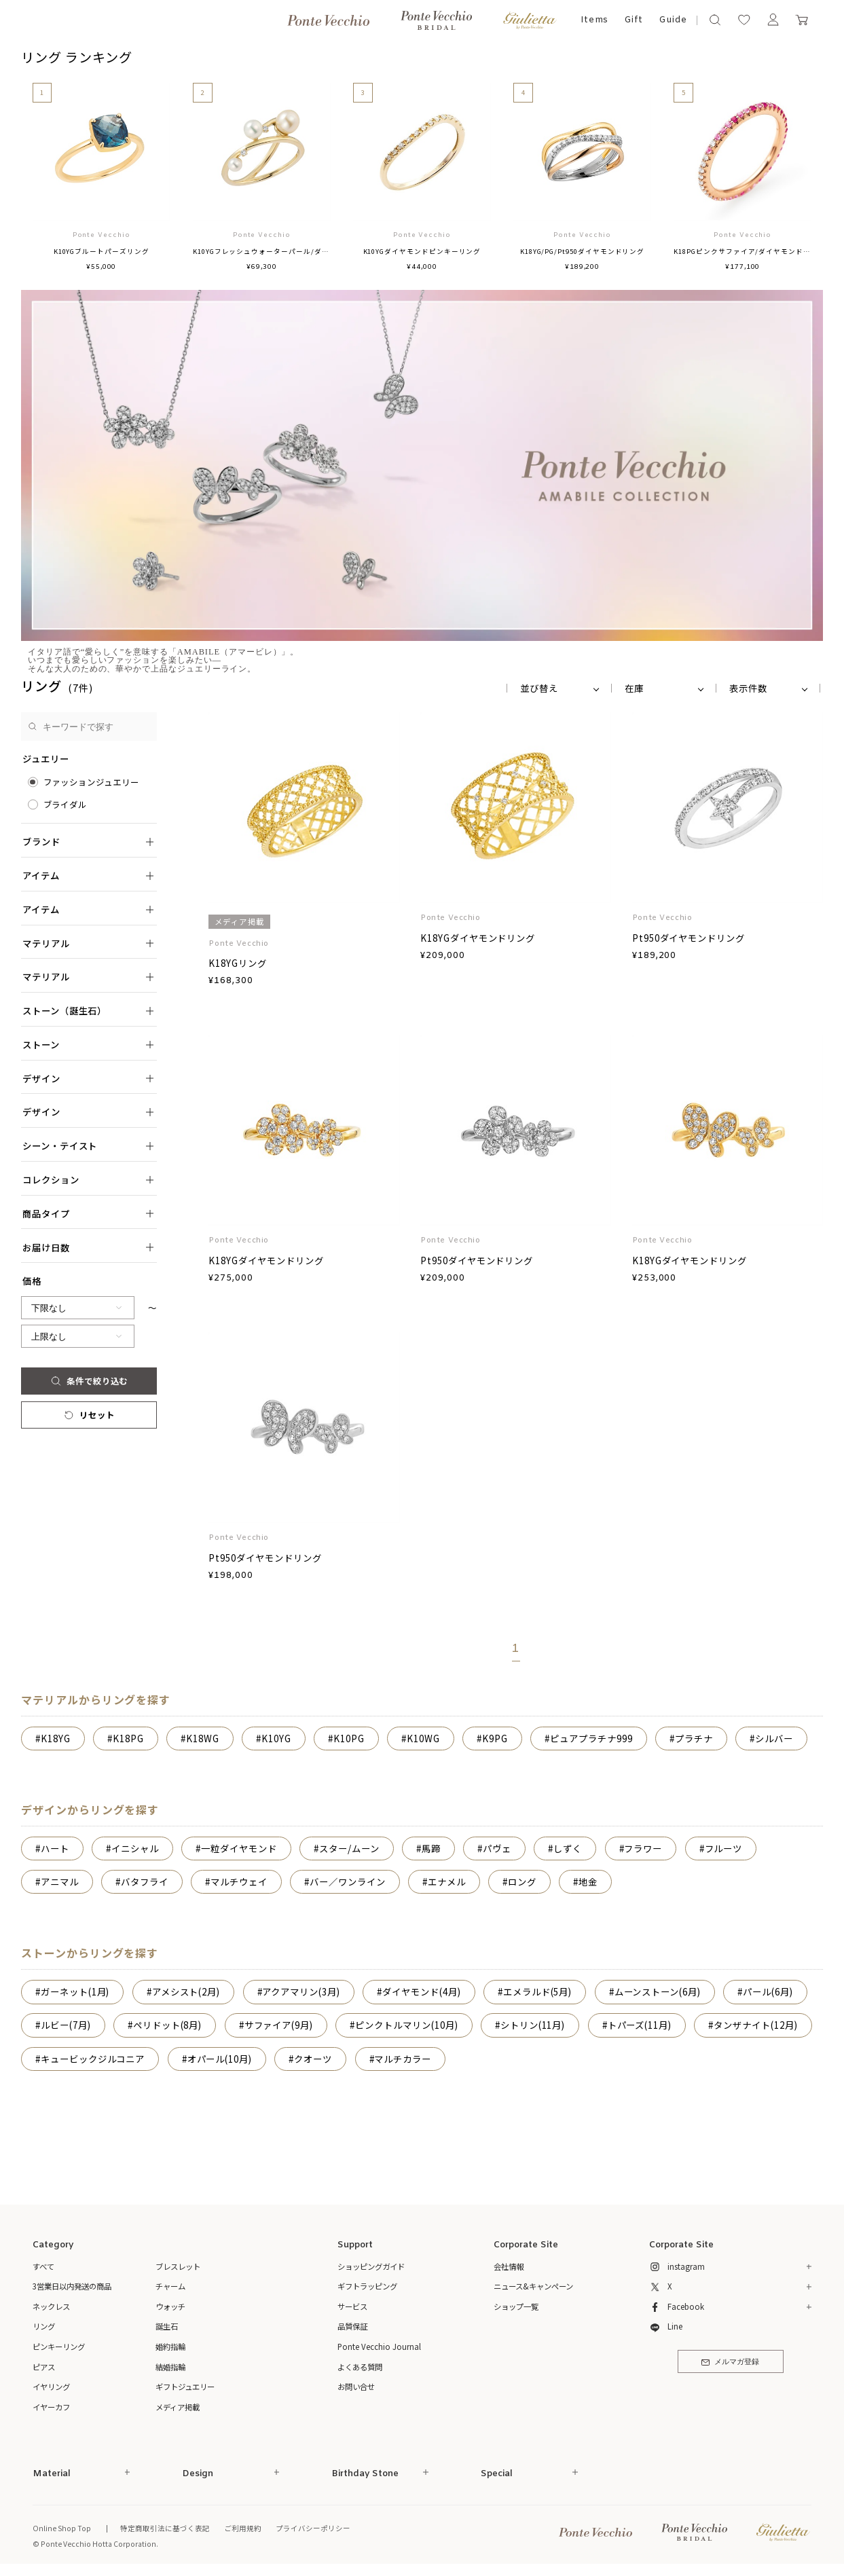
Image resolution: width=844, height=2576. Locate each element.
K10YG (276, 1738)
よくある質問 (359, 2366)
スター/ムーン (349, 1848)
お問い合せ (356, 2386)
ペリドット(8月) (167, 2024)
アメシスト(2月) (186, 1991)
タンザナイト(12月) (755, 2024)
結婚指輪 (170, 2366)
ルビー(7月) (66, 2024)
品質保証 (352, 2326)
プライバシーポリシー (313, 2528)
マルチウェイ (239, 1881)
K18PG (128, 1738)
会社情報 (509, 2266)
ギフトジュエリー (185, 2386)
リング (44, 2326)
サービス (352, 2306)
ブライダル (65, 804)
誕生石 (166, 2326)
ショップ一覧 (516, 2306)
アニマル (60, 1881)
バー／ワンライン (347, 1881)
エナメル (447, 1881)
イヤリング (51, 2386)
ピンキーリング (59, 2346)
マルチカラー (402, 2058)
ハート (55, 1848)
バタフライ (144, 1881)
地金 (588, 1881)
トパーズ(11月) (640, 2024)
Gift (634, 20)
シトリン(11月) (532, 2024)
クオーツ (313, 2058)
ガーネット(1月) (75, 1991)
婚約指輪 (170, 2346)
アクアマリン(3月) (301, 1991)
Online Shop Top (62, 2528)
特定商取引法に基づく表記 (165, 2528)
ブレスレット (177, 2266)
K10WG (423, 1738)
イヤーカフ (51, 2407)
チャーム (170, 2286)
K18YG (56, 1738)
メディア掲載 (177, 2407)
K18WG (202, 1738)
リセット (89, 1415)
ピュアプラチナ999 (591, 1738)
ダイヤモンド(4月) (421, 1991)
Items (595, 20)
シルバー (774, 1738)
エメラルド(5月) (537, 1991)
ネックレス (51, 2306)
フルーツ (724, 1848)
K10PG (349, 1738)
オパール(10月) (219, 2058)
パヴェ (497, 1848)
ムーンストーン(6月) (657, 1991)
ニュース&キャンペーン (533, 2286)
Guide (673, 20)
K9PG (495, 1738)
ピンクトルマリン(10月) (406, 2024)
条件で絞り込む (89, 1381)
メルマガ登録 (729, 2362)
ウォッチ (170, 2306)
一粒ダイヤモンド (238, 1848)
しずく (567, 1848)
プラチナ (694, 1738)
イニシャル (135, 1848)
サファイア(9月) (278, 2024)
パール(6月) (768, 1991)
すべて (43, 2266)
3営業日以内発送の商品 (72, 2286)
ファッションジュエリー (91, 782)
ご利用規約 (242, 2528)
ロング (522, 1881)
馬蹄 (431, 1848)
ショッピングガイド (371, 2266)
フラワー (643, 1848)
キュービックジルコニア (93, 2058)
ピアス (44, 2366)
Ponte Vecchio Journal (379, 2346)
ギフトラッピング (367, 2286)
